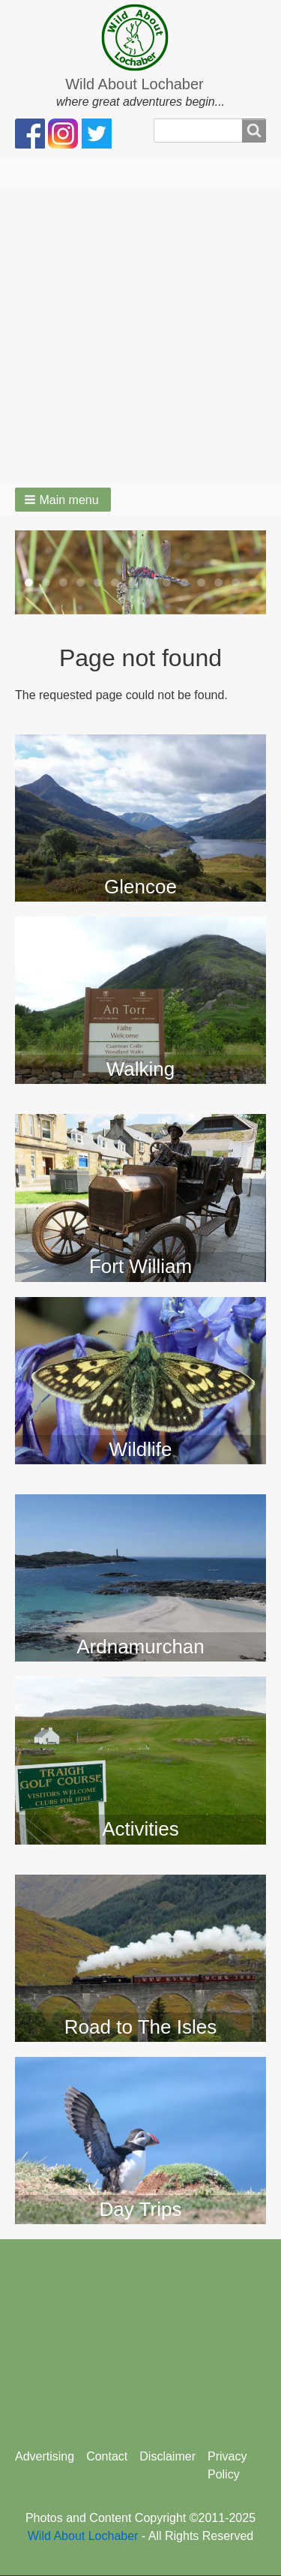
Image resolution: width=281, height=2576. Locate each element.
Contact (106, 2456)
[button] (63, 500)
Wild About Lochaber (134, 84)
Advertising (44, 2456)
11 (201, 582)
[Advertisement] (140, 335)
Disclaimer (167, 2456)
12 (218, 582)
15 (140, 600)
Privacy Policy (227, 2465)
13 (236, 582)
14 (253, 582)
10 (184, 582)
